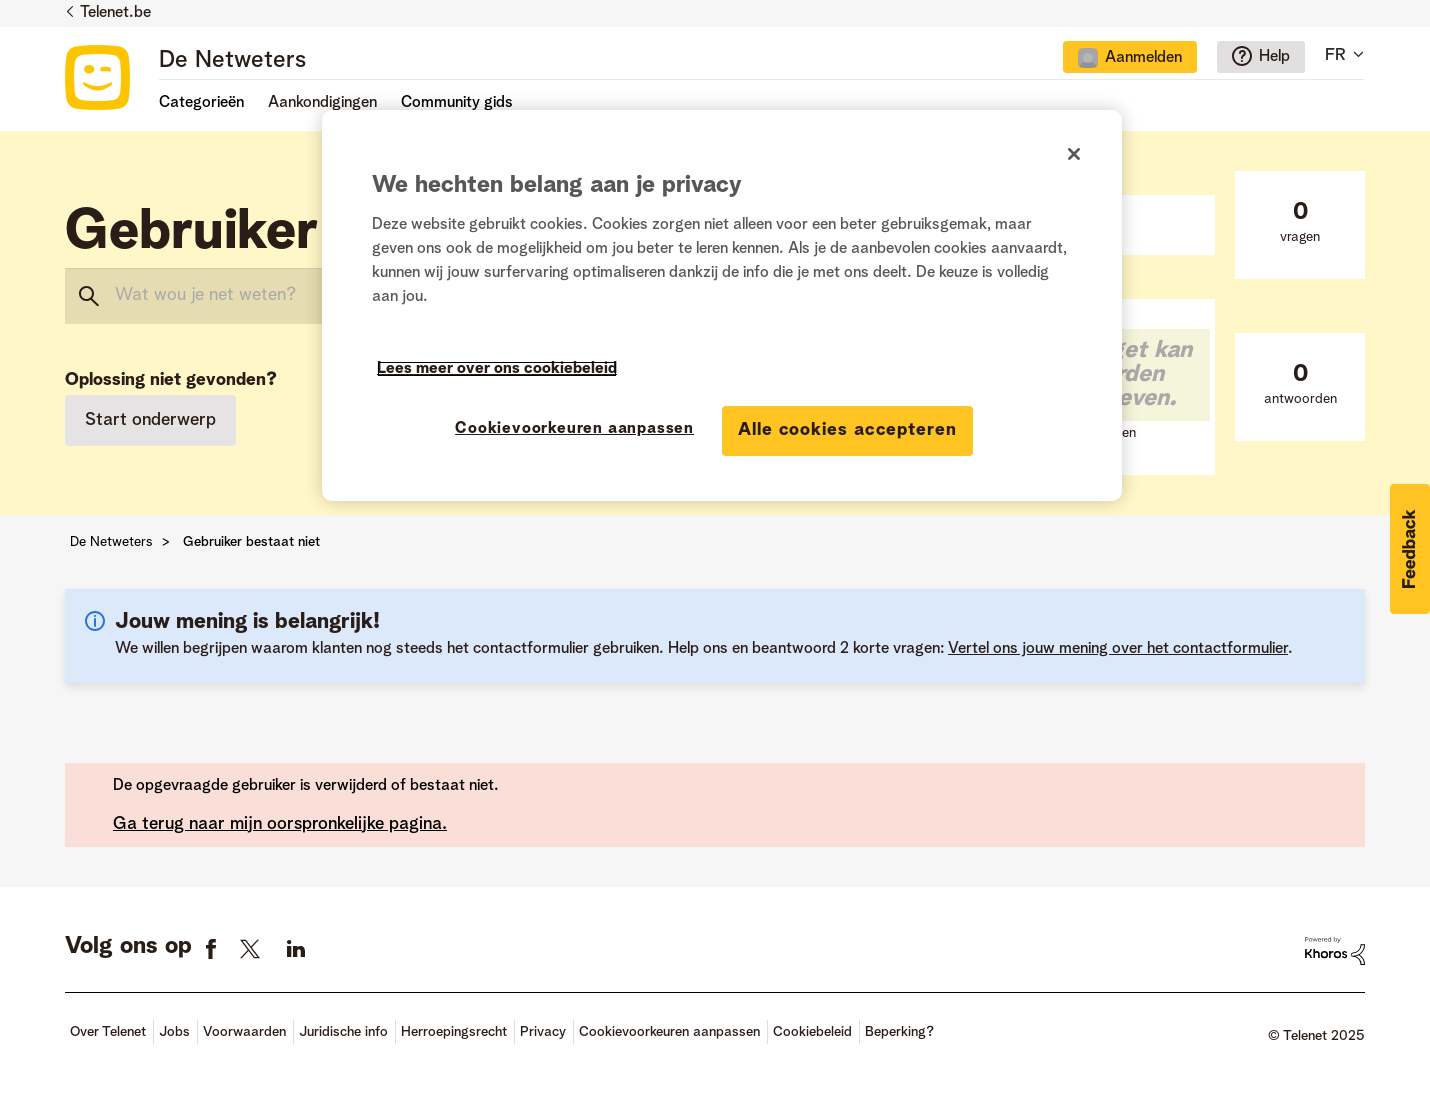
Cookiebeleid (812, 1032)
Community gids (457, 103)
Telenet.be (115, 13)
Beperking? (899, 1032)
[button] (1410, 549)
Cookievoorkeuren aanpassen (669, 1032)
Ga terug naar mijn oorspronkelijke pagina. (280, 824)
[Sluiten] (1074, 154)
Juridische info (343, 1032)
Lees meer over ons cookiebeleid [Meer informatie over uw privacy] (497, 369)
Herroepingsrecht (454, 1032)
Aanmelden (1143, 58)
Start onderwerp (150, 420)
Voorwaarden (244, 1032)
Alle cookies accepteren (847, 430)
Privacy (543, 1032)
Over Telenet (108, 1032)
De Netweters (232, 61)
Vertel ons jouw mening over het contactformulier (1118, 649)
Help (1274, 57)
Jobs (174, 1032)
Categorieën (201, 103)
